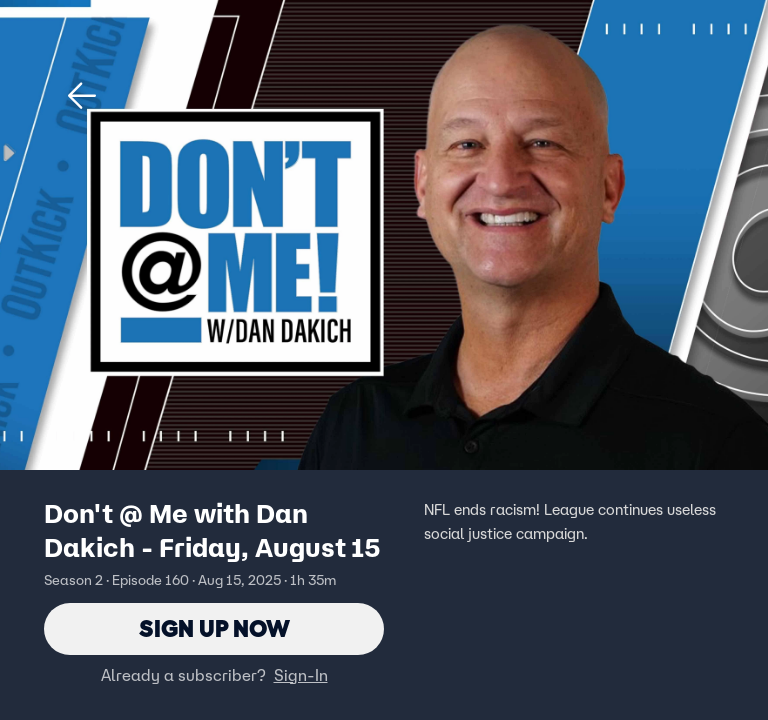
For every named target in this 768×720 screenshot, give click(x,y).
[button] (82, 96)
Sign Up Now (214, 628)
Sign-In (301, 675)
